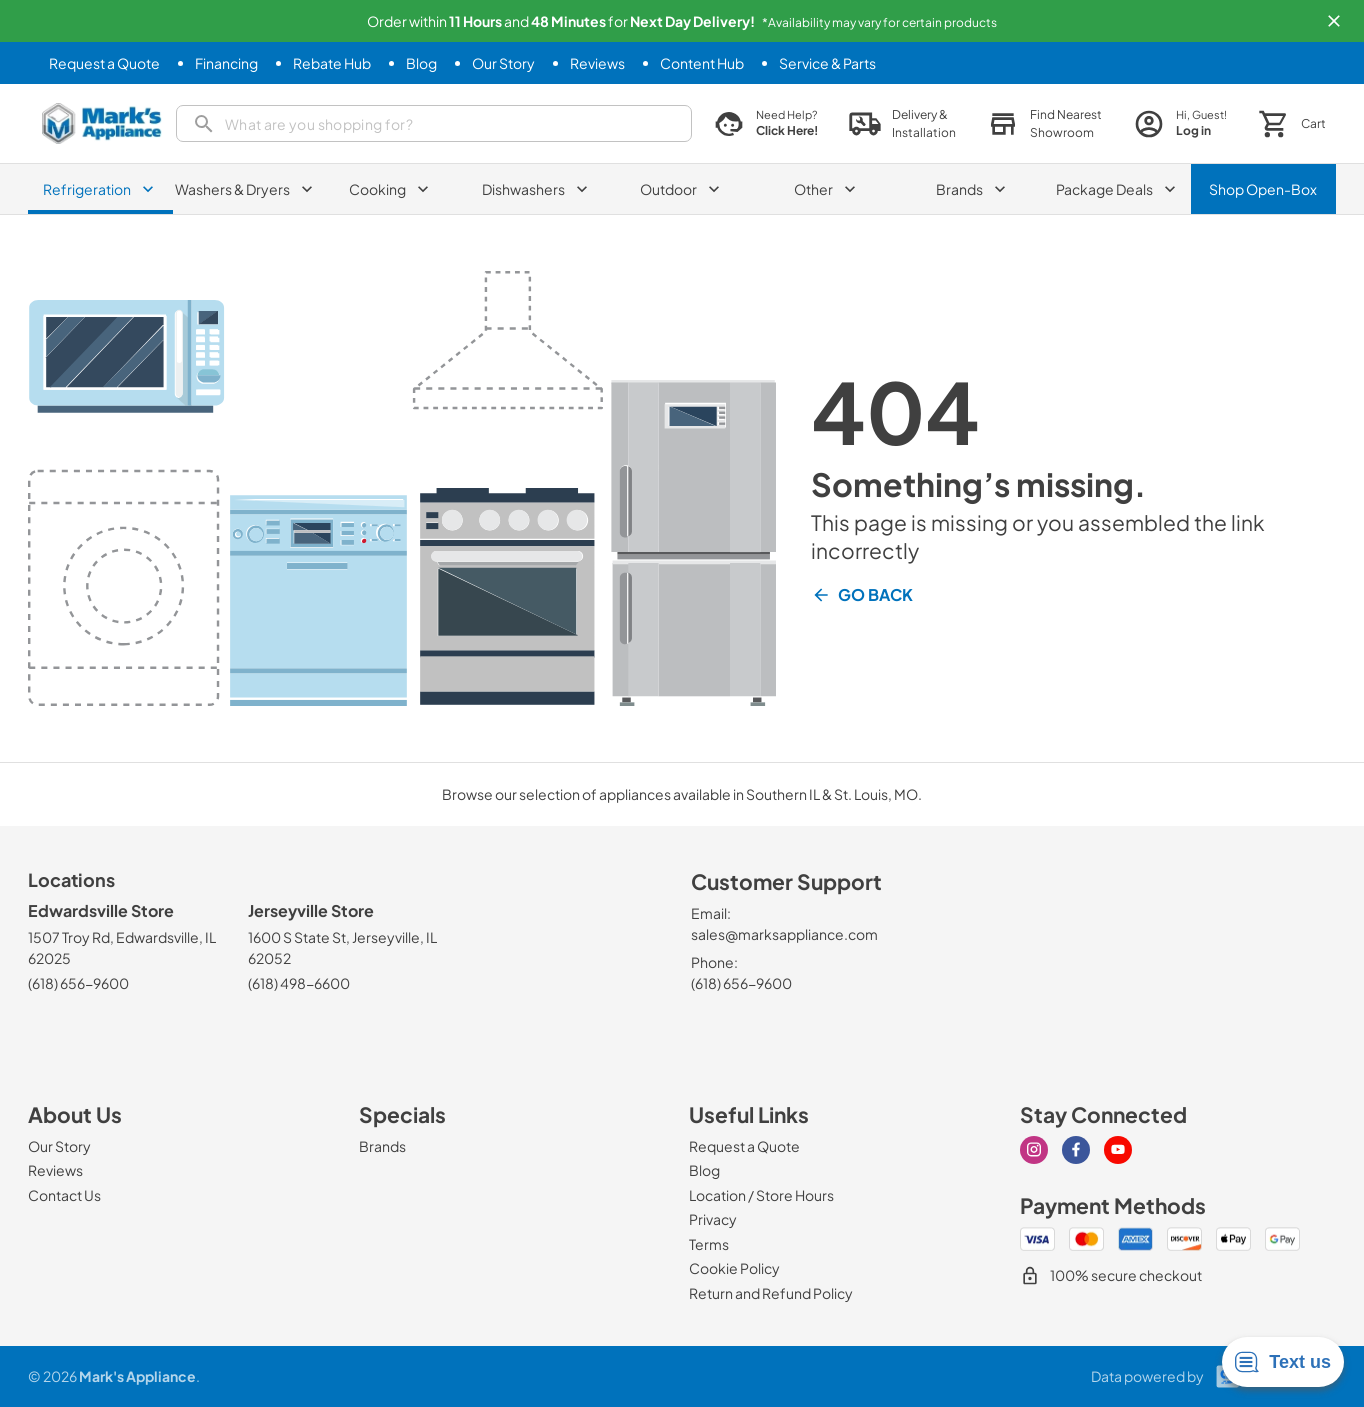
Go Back (862, 595)
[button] (1334, 21)
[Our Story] (503, 63)
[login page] (1180, 123)
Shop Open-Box (1263, 189)
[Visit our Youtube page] (1118, 1150)
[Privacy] (713, 1219)
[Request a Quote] (104, 63)
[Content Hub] (702, 63)
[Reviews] (597, 63)
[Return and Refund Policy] (771, 1293)
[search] (434, 123)
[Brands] (382, 1146)
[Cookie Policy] (734, 1268)
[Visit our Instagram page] (1034, 1150)
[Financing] (226, 63)
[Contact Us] (64, 1195)
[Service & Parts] (827, 63)
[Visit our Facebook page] (1076, 1150)
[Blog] (421, 63)
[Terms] (709, 1244)
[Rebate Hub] (332, 63)
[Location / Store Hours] (761, 1195)
